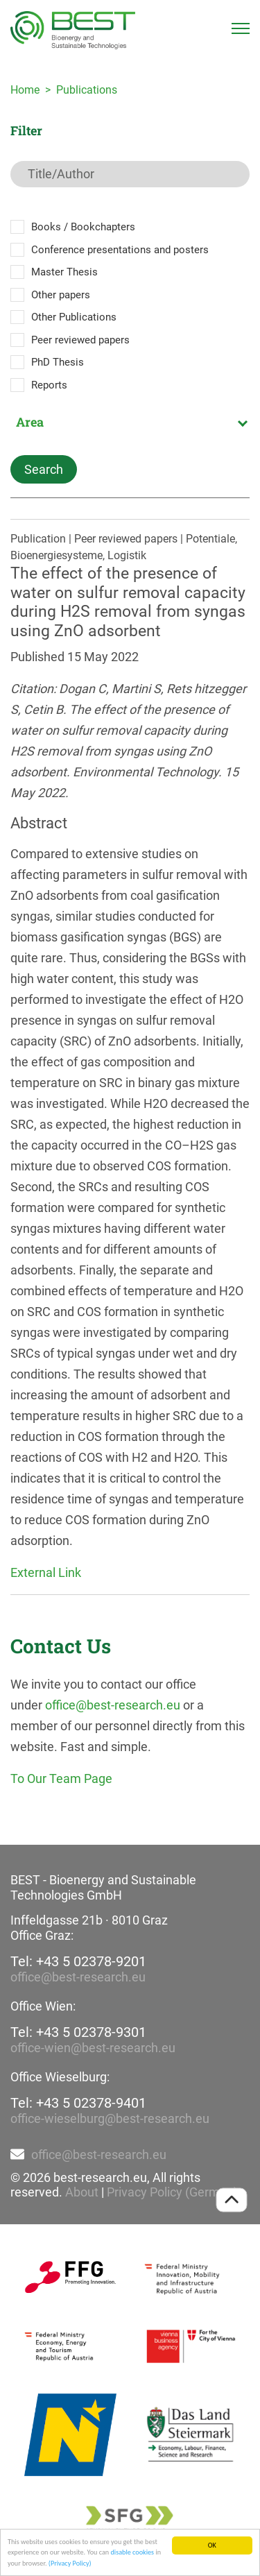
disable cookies (132, 2552)
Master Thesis (64, 272)
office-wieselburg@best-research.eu (109, 2118)
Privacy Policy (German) (172, 2192)
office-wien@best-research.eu (92, 2047)
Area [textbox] (30, 421)
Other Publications (73, 317)
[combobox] (130, 421)
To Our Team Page (61, 1778)
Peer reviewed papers (80, 340)
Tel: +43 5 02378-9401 (78, 2103)
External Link (45, 1572)
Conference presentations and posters (120, 250)
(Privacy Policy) (70, 2563)
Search (43, 469)
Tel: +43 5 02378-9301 (78, 2032)
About (81, 2192)
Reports (49, 385)
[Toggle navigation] (241, 28)
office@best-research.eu (112, 1705)
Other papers (60, 295)
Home (25, 89)
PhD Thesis (57, 362)
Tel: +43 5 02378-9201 (78, 1961)
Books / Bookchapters (83, 227)
